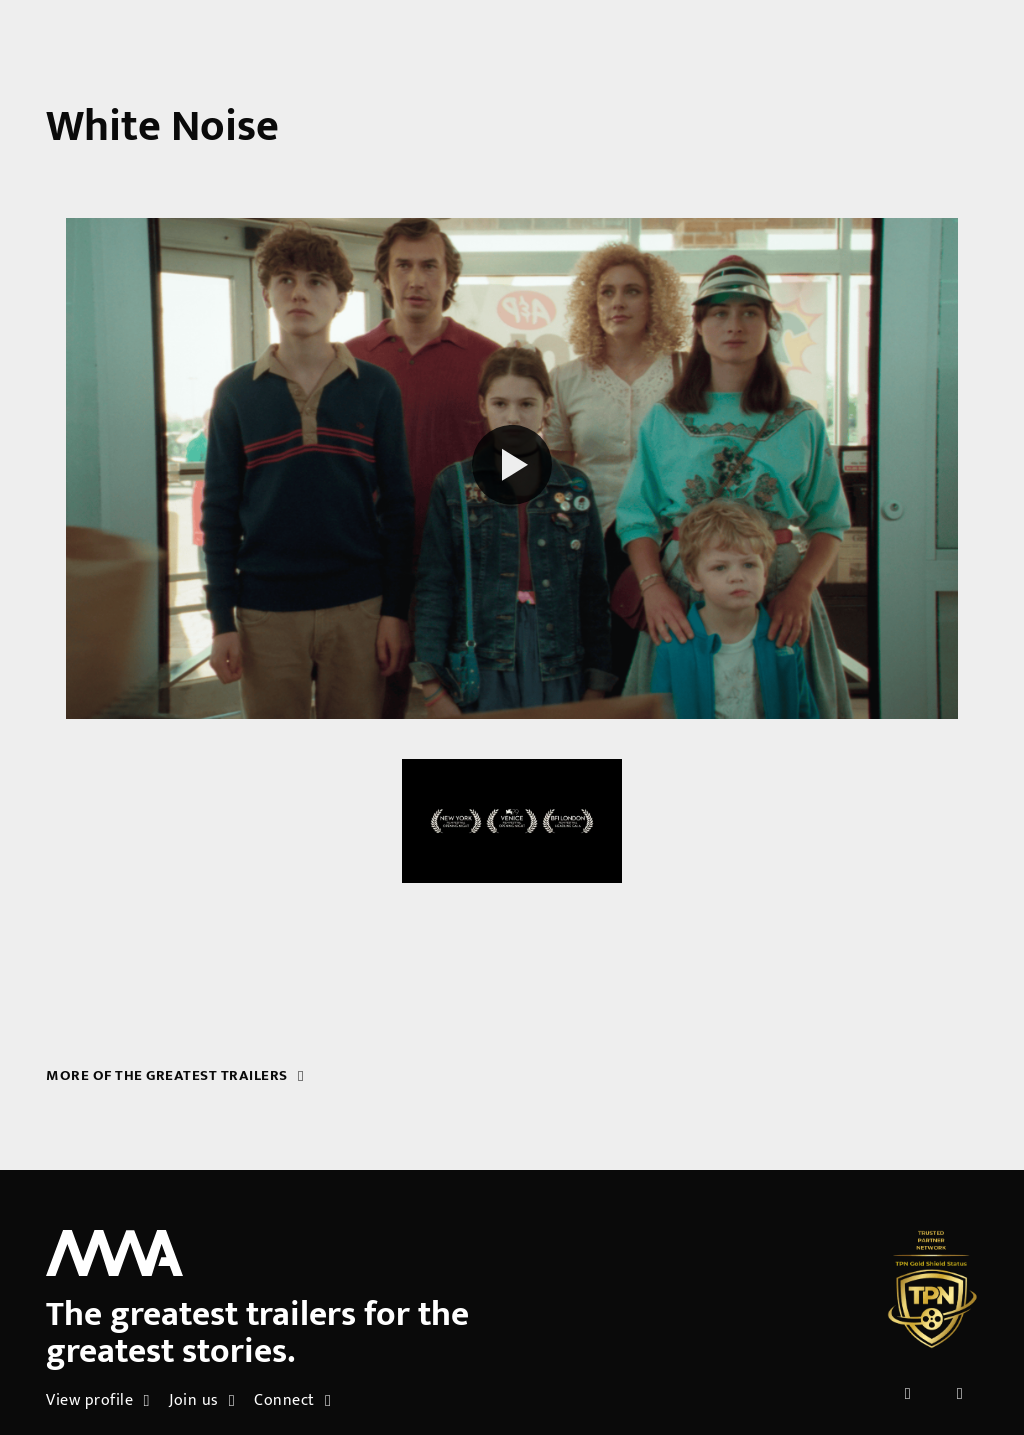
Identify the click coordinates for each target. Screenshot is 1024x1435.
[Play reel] (512, 468)
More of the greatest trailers (175, 1075)
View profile (97, 1400)
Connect (292, 1400)
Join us (202, 1400)
